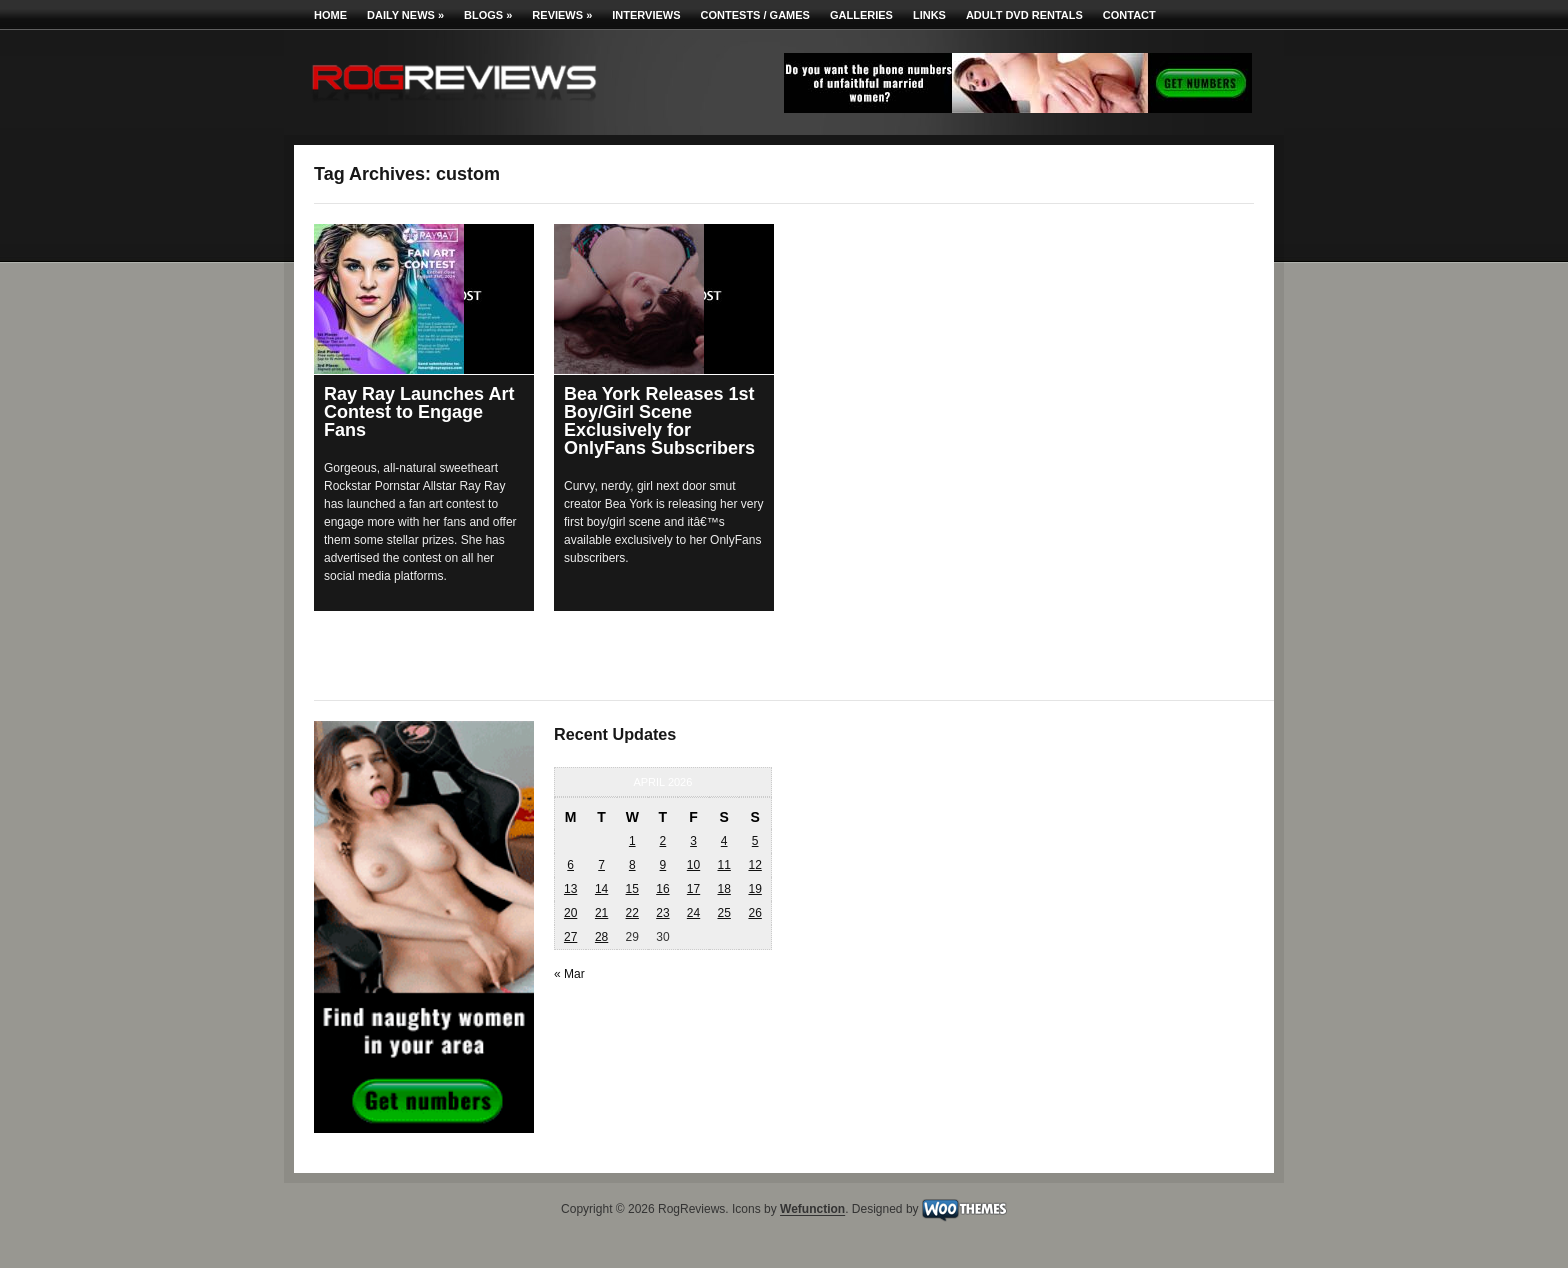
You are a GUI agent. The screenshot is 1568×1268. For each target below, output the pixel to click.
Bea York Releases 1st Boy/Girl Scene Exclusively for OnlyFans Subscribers (659, 421)
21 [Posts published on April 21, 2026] (601, 913)
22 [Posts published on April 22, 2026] (632, 913)
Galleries (861, 15)
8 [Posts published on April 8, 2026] (632, 865)
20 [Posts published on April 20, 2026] (570, 913)
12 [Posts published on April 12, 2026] (754, 865)
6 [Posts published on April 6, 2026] (570, 865)
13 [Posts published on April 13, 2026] (570, 889)
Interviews (646, 15)
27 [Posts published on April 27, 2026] (570, 937)
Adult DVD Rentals (1024, 15)
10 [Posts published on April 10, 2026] (693, 865)
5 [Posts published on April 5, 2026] (755, 841)
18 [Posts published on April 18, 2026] (723, 889)
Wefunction (812, 1210)
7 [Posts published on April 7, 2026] (601, 865)
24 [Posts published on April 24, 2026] (693, 913)
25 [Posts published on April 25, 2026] (723, 913)
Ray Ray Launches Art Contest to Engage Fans (419, 412)
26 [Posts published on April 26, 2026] (754, 913)
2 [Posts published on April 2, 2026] (663, 841)
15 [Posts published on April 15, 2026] (632, 889)
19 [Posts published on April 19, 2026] (754, 889)
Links (929, 15)
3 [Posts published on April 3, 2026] (693, 841)
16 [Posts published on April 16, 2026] (662, 889)
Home (330, 15)
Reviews (562, 15)
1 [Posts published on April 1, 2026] (632, 841)
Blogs (488, 15)
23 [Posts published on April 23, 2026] (662, 913)
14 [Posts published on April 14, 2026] (601, 889)
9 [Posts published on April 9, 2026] (663, 865)
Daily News (405, 15)
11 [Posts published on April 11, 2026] (723, 865)
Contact (1129, 15)
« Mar (569, 974)
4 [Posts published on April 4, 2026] (724, 841)
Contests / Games (755, 15)
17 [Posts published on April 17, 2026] (693, 889)
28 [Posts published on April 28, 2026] (601, 937)
